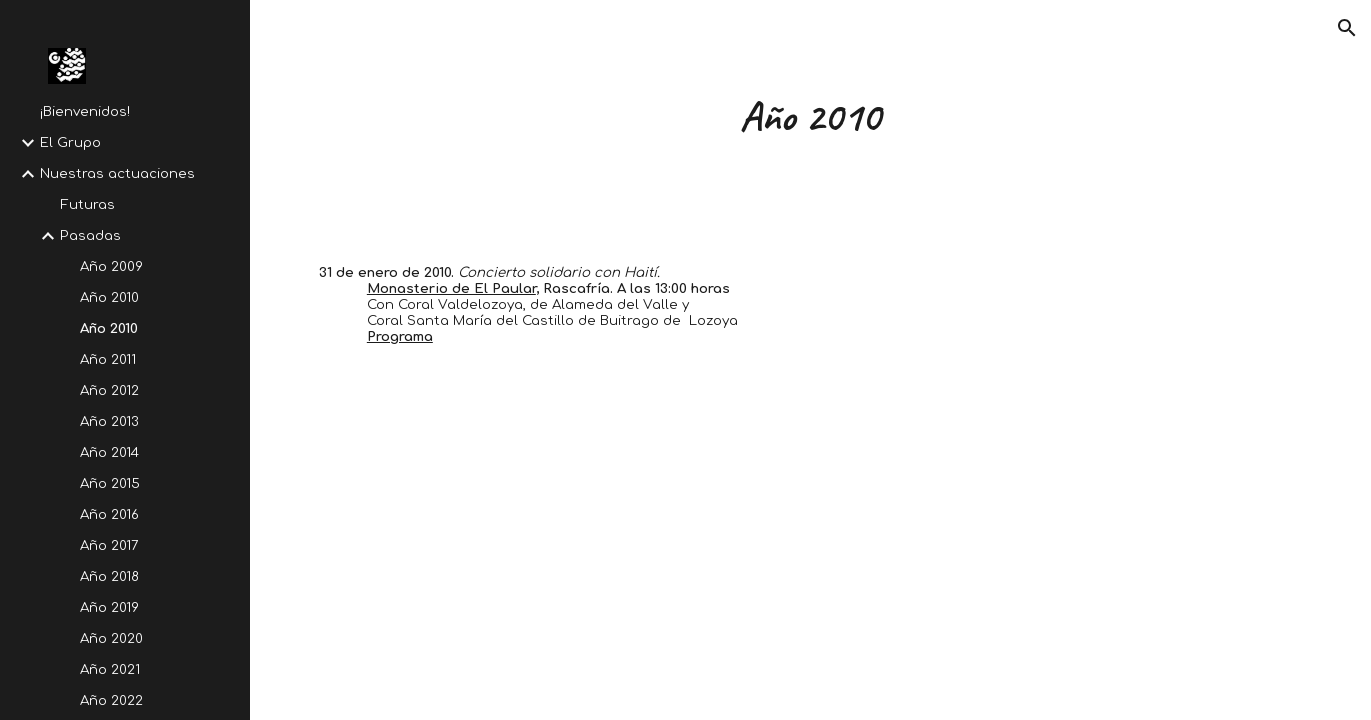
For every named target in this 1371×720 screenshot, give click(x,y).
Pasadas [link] (90, 235)
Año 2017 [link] (109, 545)
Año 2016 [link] (109, 514)
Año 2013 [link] (109, 421)
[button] (1347, 28)
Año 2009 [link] (111, 266)
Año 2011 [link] (108, 359)
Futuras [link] (87, 204)
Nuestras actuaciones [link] (117, 173)
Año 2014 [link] (109, 452)
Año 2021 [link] (110, 669)
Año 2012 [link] (109, 390)
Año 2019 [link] (109, 607)
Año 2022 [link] (111, 700)
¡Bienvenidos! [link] (85, 111)
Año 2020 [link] (111, 638)
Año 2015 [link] (110, 483)
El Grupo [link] (70, 142)
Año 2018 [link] (109, 576)
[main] (810, 116)
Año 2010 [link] (109, 297)
